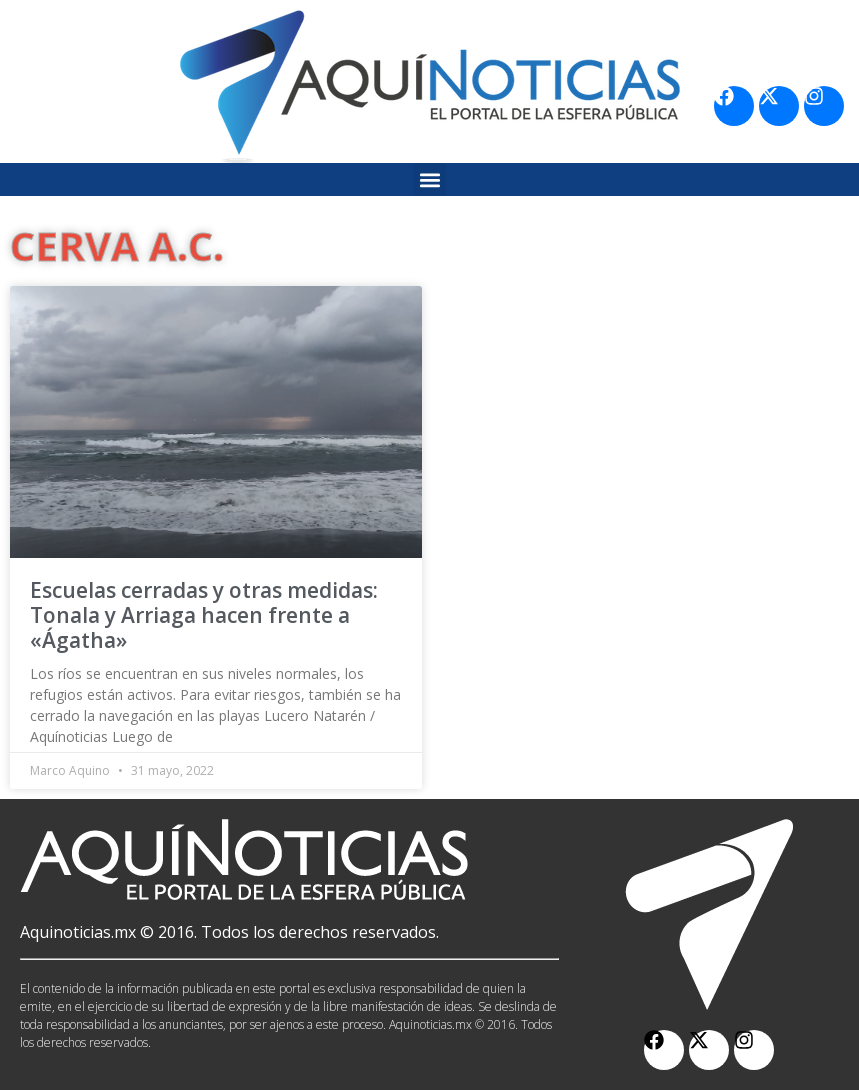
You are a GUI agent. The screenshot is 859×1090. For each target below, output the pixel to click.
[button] (429, 179)
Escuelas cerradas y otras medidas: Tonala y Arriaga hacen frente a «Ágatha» (204, 615)
